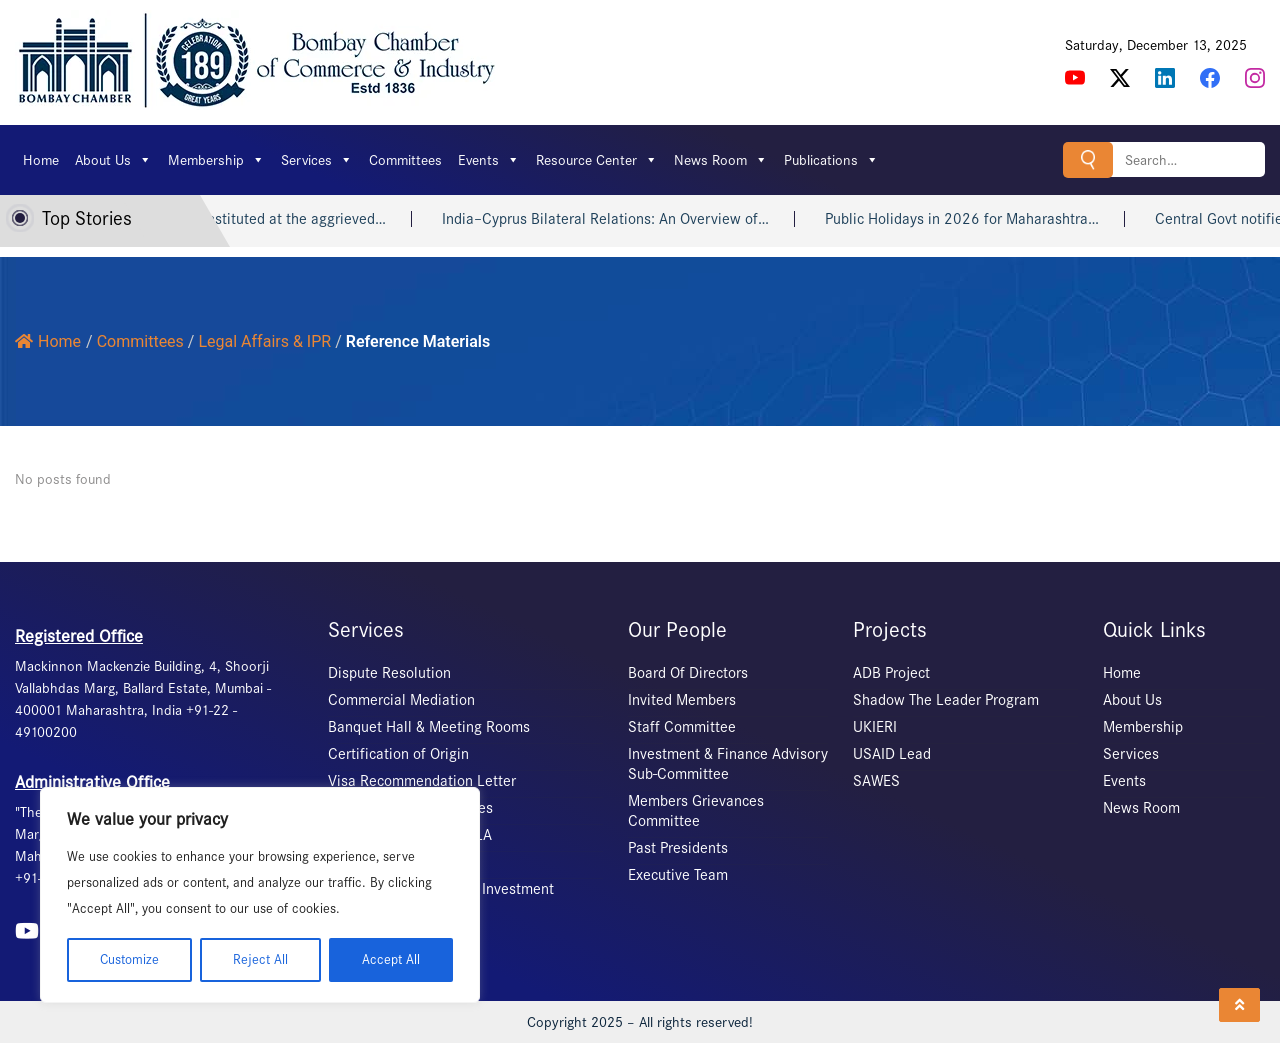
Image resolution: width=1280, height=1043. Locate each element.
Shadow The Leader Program (946, 700)
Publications (831, 160)
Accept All (391, 959)
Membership (216, 160)
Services (317, 160)
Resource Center (597, 160)
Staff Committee (682, 727)
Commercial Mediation (401, 700)
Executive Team (678, 875)
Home (41, 160)
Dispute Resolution (389, 673)
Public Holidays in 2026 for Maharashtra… (978, 219)
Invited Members (682, 700)
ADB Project (891, 673)
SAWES (876, 781)
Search (1088, 159)
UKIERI (875, 727)
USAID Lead (892, 754)
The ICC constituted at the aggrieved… (277, 219)
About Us (113, 160)
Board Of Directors (688, 673)
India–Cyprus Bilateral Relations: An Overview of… (621, 219)
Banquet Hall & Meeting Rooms (429, 727)
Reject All (260, 959)
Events (489, 160)
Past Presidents (678, 848)
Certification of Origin (398, 754)
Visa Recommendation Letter (422, 781)
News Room (721, 160)
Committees (405, 160)
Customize (129, 959)
